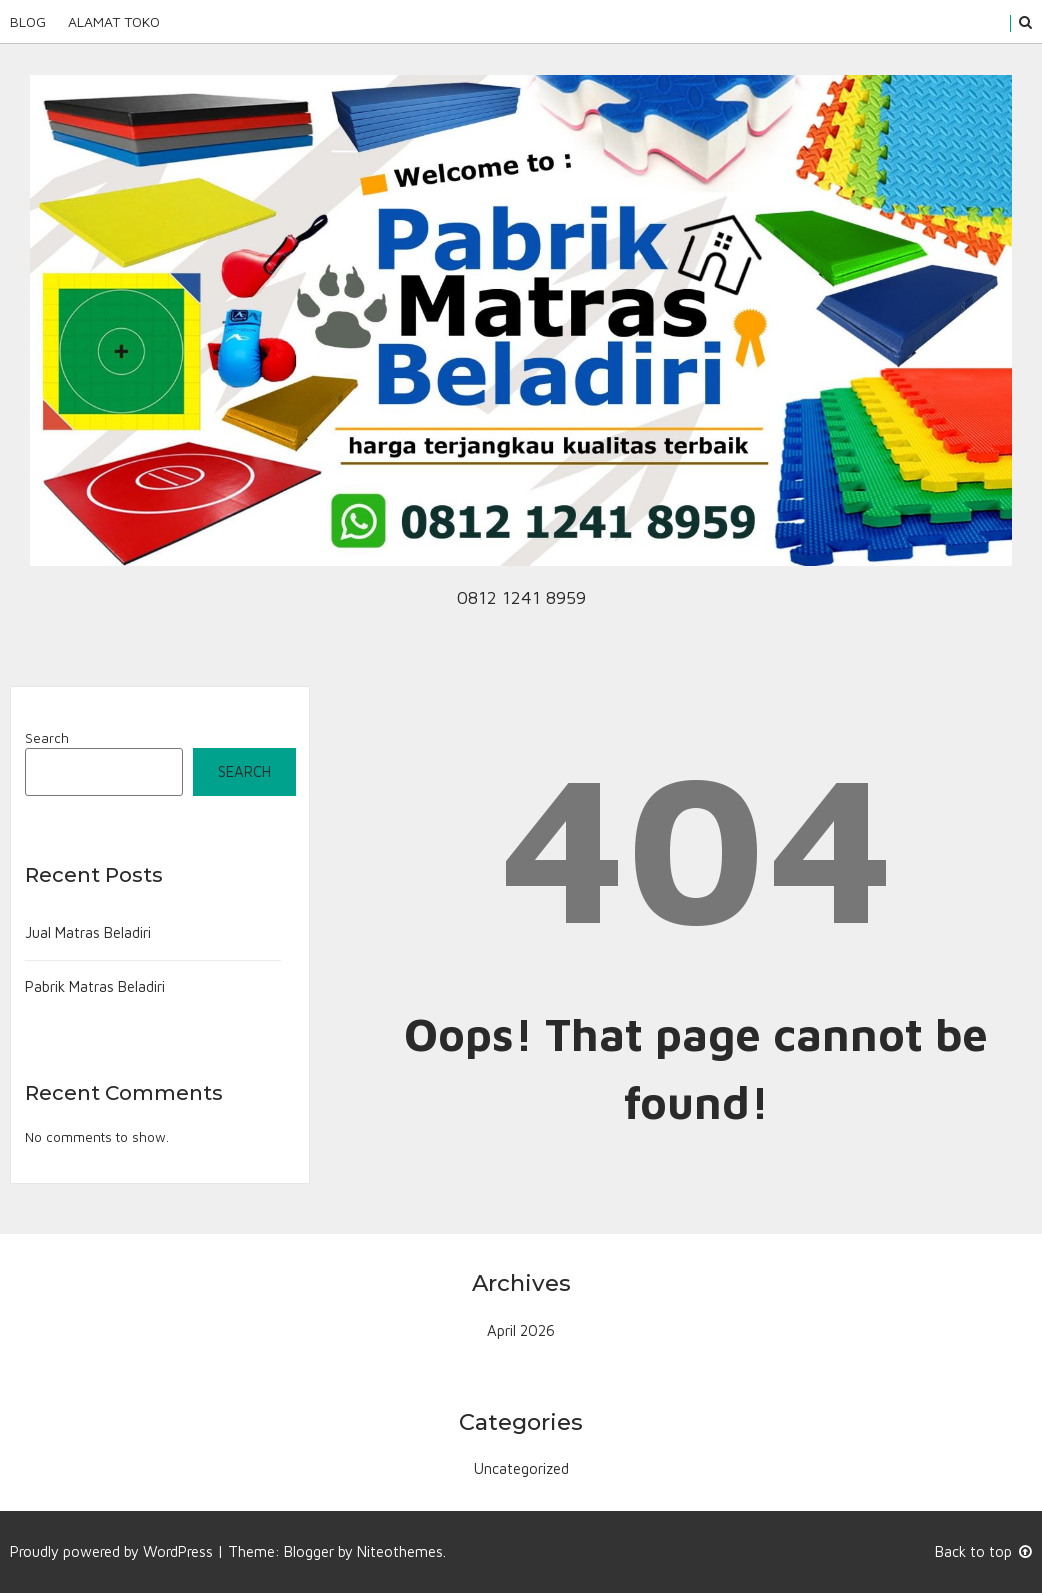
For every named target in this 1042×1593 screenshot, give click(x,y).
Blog (28, 21)
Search (47, 738)
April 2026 (521, 1330)
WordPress (178, 1551)
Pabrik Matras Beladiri (95, 986)
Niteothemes (400, 1551)
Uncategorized (521, 1468)
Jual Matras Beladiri (88, 932)
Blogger (309, 1551)
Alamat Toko (114, 21)
